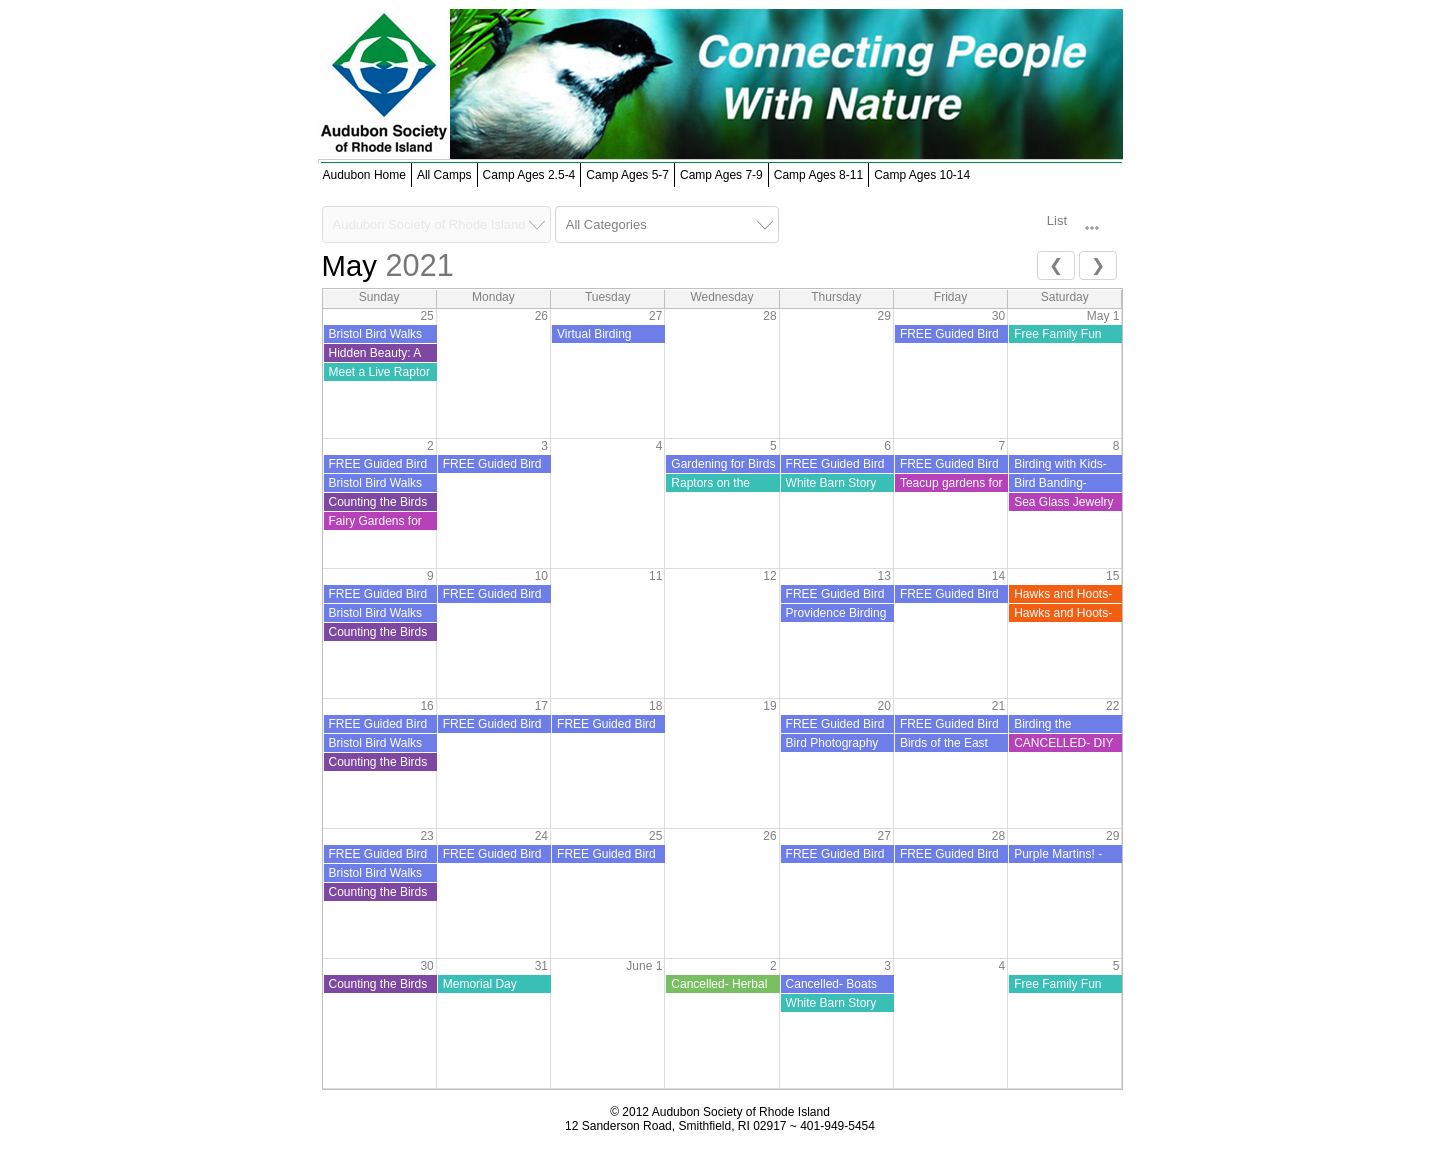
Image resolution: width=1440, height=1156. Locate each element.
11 (655, 576)
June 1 (644, 966)
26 (541, 316)
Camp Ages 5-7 (627, 175)
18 (655, 706)
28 (769, 316)
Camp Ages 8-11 (818, 175)
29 (884, 316)
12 (769, 576)
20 (884, 706)
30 (426, 966)
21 (998, 706)
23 (426, 836)
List (1057, 220)
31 (541, 966)
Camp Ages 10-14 (922, 175)
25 (426, 316)
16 (426, 706)
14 (998, 576)
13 (884, 576)
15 (1112, 576)
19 (769, 706)
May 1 (1103, 316)
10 (541, 576)
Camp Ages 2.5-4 (529, 175)
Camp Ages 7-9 (721, 175)
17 (541, 706)
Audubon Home (364, 175)
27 (655, 316)
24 (541, 836)
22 (1112, 706)
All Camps (444, 175)
